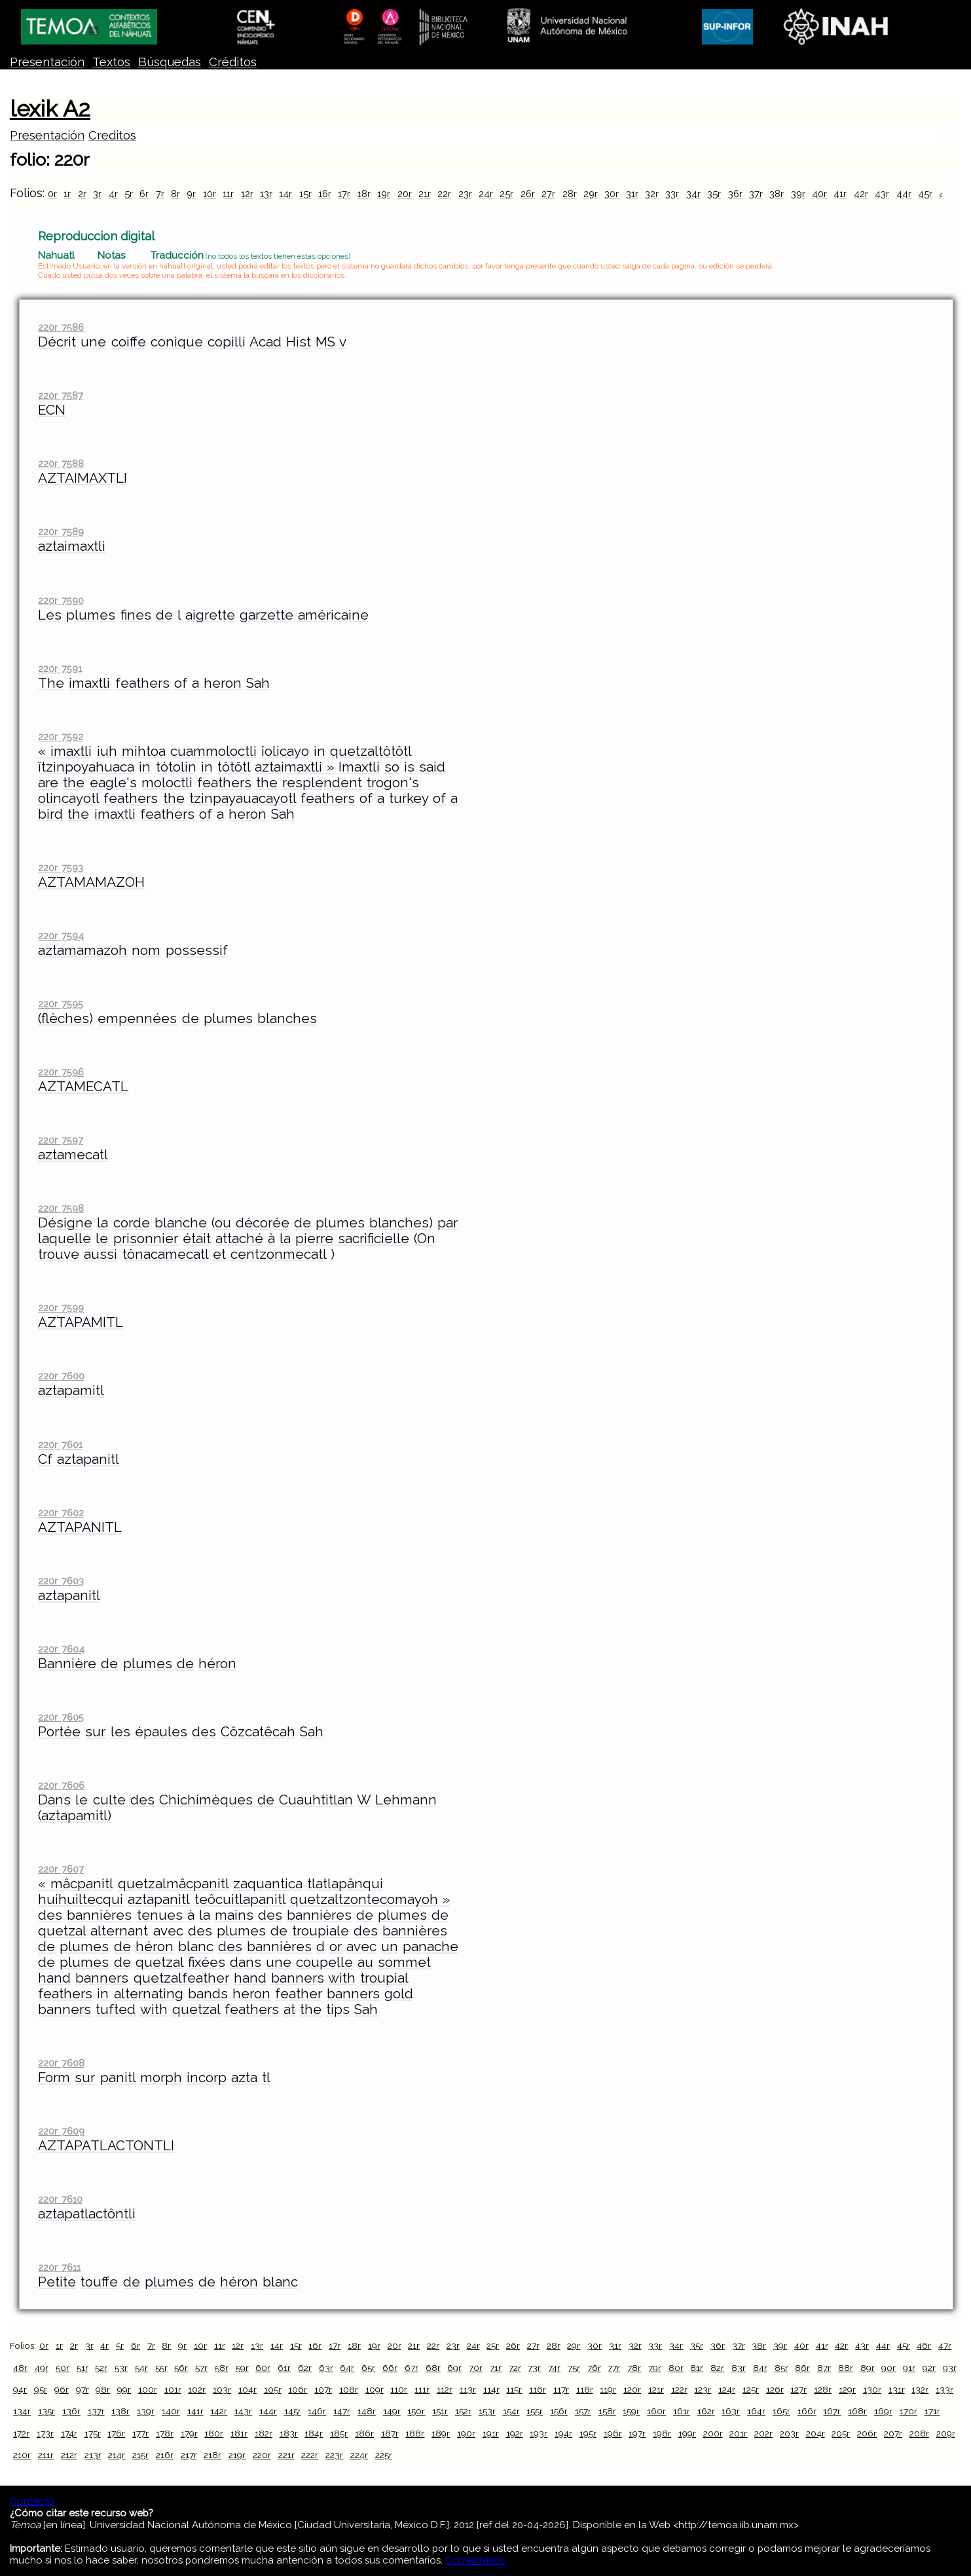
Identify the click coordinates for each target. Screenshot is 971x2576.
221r (286, 2455)
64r (347, 2367)
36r (735, 193)
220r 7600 (61, 1375)
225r (383, 2455)
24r (486, 193)
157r (583, 2411)
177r (140, 2433)
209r (945, 2433)
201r (738, 2433)
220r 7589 (60, 531)
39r (798, 193)
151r (440, 2411)
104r (247, 2389)
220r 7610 (60, 2199)
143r (243, 2411)
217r (189, 2455)
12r (247, 193)
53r (121, 2367)
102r (197, 2389)
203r (789, 2433)
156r (559, 2411)
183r (289, 2433)
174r (69, 2433)
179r (189, 2433)
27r (548, 193)
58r (222, 2367)
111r (422, 2389)
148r (366, 2411)
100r (147, 2389)
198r (662, 2433)
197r (637, 2433)
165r (781, 2411)
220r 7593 (60, 867)
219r (237, 2455)
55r (161, 2367)
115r (514, 2389)
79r (654, 2367)
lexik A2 (50, 109)
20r (404, 193)
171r (932, 2411)
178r (165, 2433)
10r (209, 193)
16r (324, 193)
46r (924, 2345)
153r (487, 2411)
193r (538, 2433)
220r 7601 (60, 1444)
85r (781, 2367)
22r (444, 193)
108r (348, 2389)
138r (120, 2411)
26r (528, 193)
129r (847, 2389)
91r (909, 2367)
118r (584, 2389)
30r (611, 193)
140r (171, 2411)
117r (561, 2389)
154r (511, 2411)
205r (841, 2433)
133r (944, 2389)
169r (883, 2411)
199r (687, 2433)
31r (632, 193)
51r (82, 2367)
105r (273, 2389)
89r (867, 2367)
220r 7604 (61, 1648)
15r (305, 193)
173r (45, 2433)
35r (714, 193)
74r (554, 2367)
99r (124, 2389)
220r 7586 (60, 327)
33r (672, 193)
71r (496, 2367)
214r (116, 2455)
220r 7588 (60, 463)
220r (262, 2455)
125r (750, 2389)
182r (263, 2433)
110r (398, 2389)
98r (103, 2389)
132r (919, 2389)
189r (440, 2433)
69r (454, 2367)
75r (574, 2367)
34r (693, 193)
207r (893, 2433)
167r (832, 2411)
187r (390, 2433)
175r (92, 2433)
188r (414, 2433)
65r (368, 2367)
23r (465, 193)
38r (776, 193)
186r (364, 2433)
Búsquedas (169, 62)
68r (433, 2367)
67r (411, 2367)
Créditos (233, 62)
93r (950, 2367)
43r (882, 193)
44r (903, 193)
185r (339, 2433)
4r (113, 193)
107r (323, 2389)
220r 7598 (60, 1208)
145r (292, 2411)
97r (82, 2389)
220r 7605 (60, 1717)
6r (144, 193)
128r (823, 2389)
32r (652, 193)
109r (374, 2389)
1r (67, 193)
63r (326, 2367)
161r (681, 2411)
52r (101, 2367)
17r (344, 193)
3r (97, 193)
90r (888, 2367)
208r (919, 2433)
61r (284, 2367)
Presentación (47, 62)
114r (491, 2389)
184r (313, 2433)
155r (534, 2411)
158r (607, 2411)
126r (775, 2389)
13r (266, 193)
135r (46, 2411)
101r (172, 2389)
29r (590, 193)
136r (71, 2411)
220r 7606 (61, 1785)
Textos (111, 62)
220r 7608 (61, 2062)
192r (514, 2433)
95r (40, 2389)
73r (534, 2367)
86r (802, 2367)
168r (857, 2411)
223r (334, 2455)
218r (212, 2455)
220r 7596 (60, 1071)
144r (268, 2411)
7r (160, 193)
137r (96, 2411)
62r (305, 2367)
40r (819, 193)
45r (925, 193)
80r (676, 2367)
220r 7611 (59, 2267)
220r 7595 (60, 1003)
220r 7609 (61, 2131)
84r (760, 2367)
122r (679, 2389)
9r (191, 193)
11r (228, 193)
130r (872, 2389)
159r (631, 2411)
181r (238, 2433)
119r (608, 2389)
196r (613, 2433)
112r (444, 2389)
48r (20, 2367)
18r (364, 193)
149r (392, 2411)
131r (897, 2389)
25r (506, 193)
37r (756, 193)
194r (563, 2433)
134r (22, 2411)
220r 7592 (60, 736)
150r (416, 2411)
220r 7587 (60, 395)
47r (944, 2345)
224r (359, 2455)
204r (815, 2433)
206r (867, 2433)
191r (491, 2433)
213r (92, 2455)
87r (824, 2367)
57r (201, 2367)
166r (806, 2411)
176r (116, 2433)
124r (726, 2389)
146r (317, 2411)
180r (213, 2433)
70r (476, 2367)
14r (285, 193)
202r (763, 2433)
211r (46, 2455)
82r (717, 2367)
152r (463, 2411)
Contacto (32, 2501)
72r (515, 2367)
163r (731, 2411)
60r (262, 2367)
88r (845, 2367)
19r (383, 193)
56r (181, 2367)
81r (696, 2367)
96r (61, 2389)
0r (52, 193)
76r (594, 2367)
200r (713, 2433)
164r (756, 2411)
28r (569, 193)
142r (218, 2411)
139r (146, 2411)
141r (195, 2411)
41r (840, 193)
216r (165, 2455)
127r (798, 2389)
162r (706, 2411)
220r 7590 (60, 600)
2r (82, 193)
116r (537, 2389)
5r (128, 193)
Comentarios (475, 2560)
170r (908, 2411)
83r (738, 2367)
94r (20, 2389)
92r (929, 2367)
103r (222, 2389)
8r (175, 193)
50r (62, 2367)
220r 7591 (59, 668)
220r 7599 (60, 1307)
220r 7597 (60, 1140)
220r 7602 (60, 1512)
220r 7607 (60, 1869)
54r (141, 2367)
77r (614, 2367)
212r (69, 2455)
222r (309, 2455)
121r (656, 2389)
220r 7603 (60, 1580)
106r (297, 2389)
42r (861, 193)
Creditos (112, 135)
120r (632, 2389)
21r (424, 193)
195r (587, 2433)
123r (702, 2389)
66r (389, 2367)
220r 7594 (60, 935)
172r (21, 2433)
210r (22, 2455)
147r (341, 2411)
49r (41, 2367)
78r (634, 2367)
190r (466, 2433)
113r (468, 2389)
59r (242, 2367)
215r (140, 2455)
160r (656, 2411)
